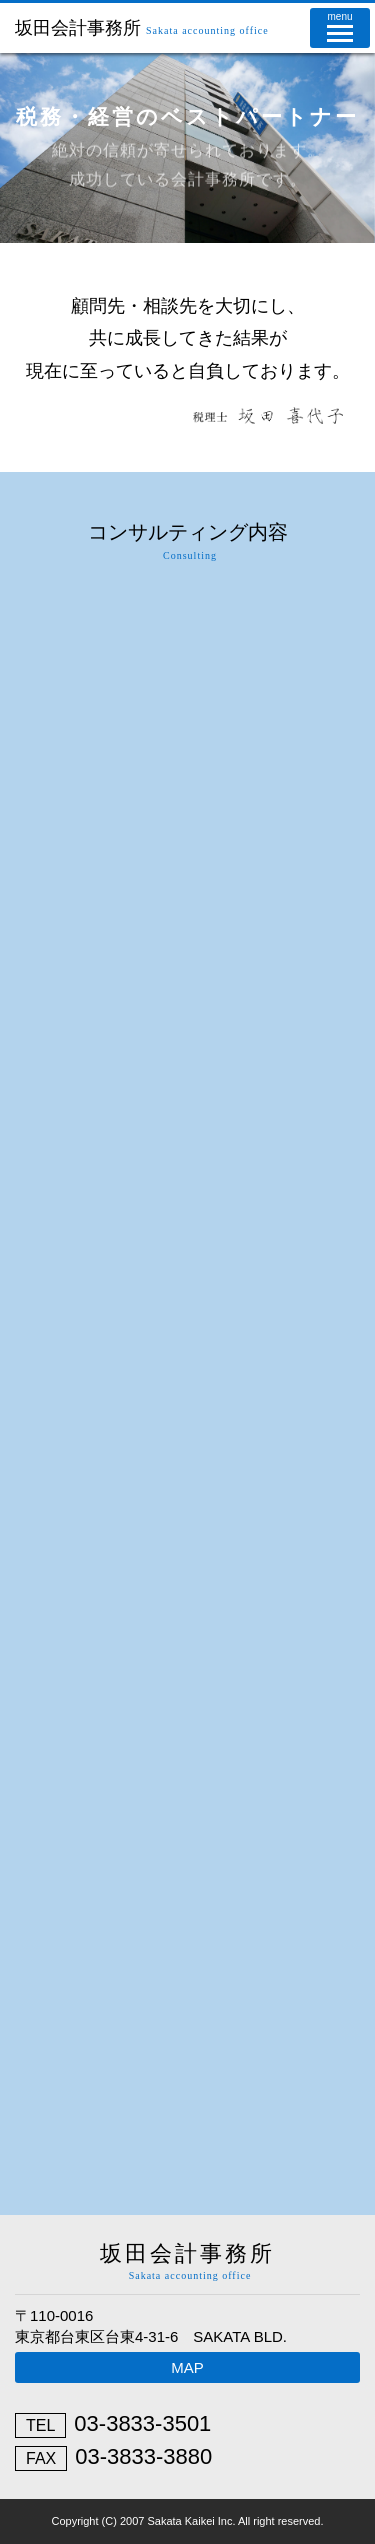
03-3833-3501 (142, 2423)
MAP (187, 2367)
